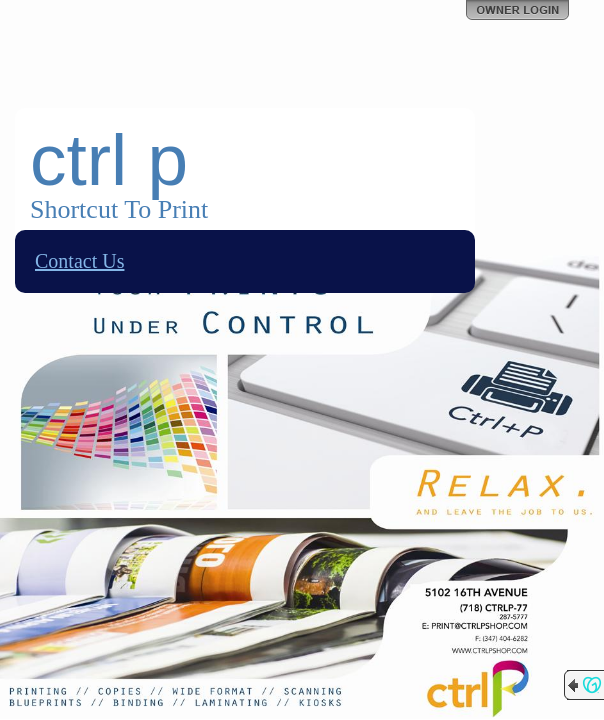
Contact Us (79, 261)
